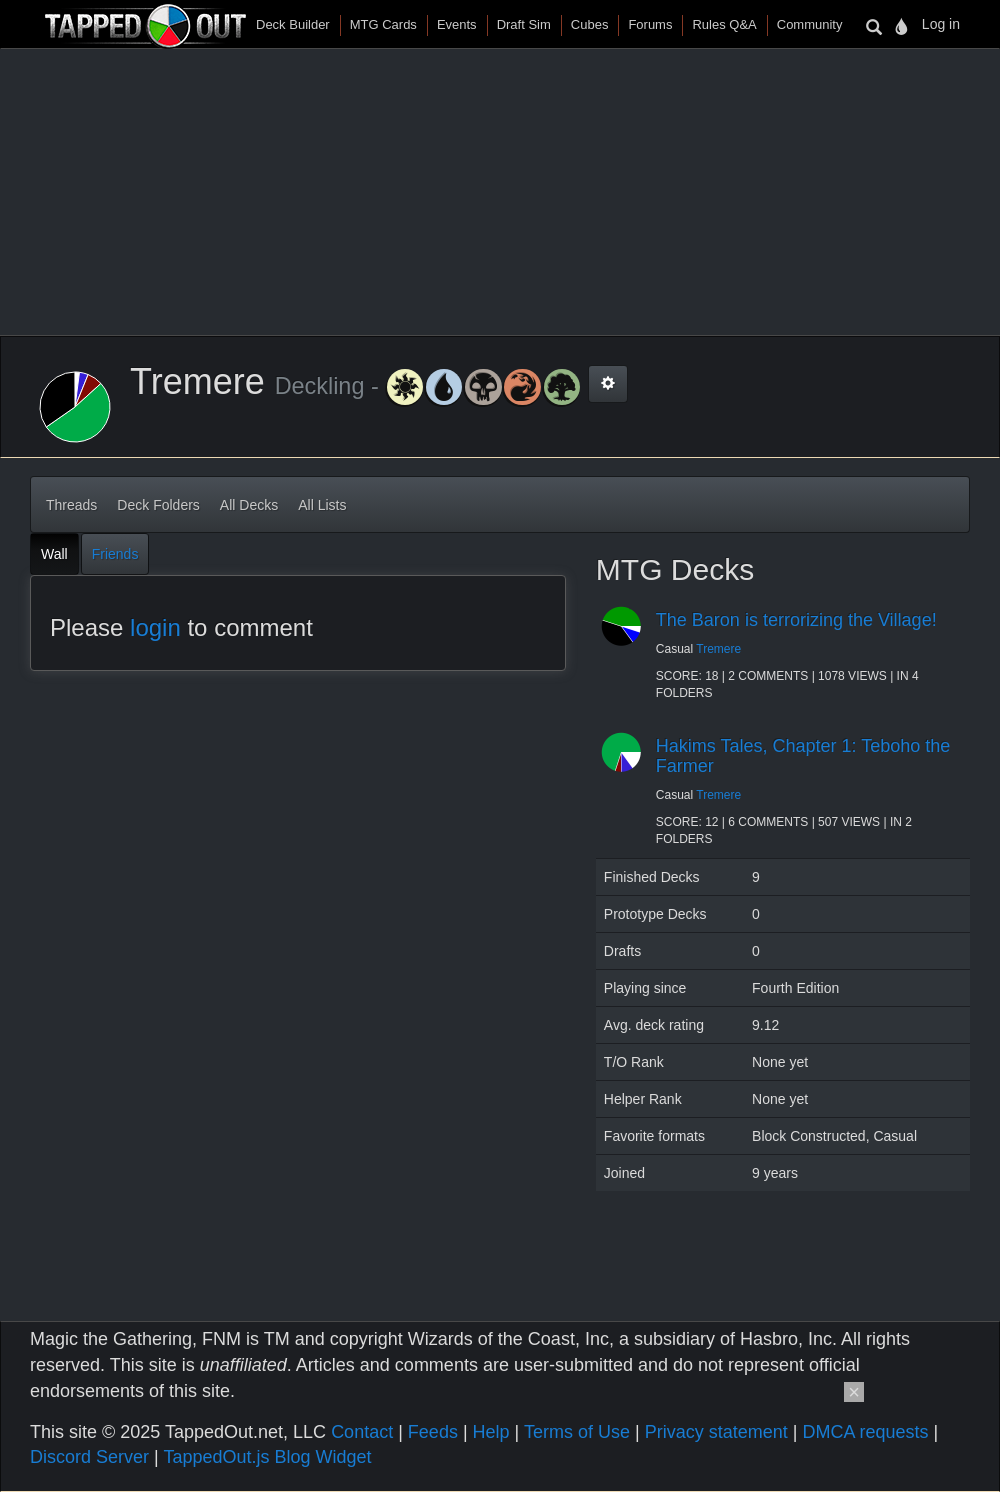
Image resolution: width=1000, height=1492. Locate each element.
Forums (650, 24)
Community (810, 24)
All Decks (249, 505)
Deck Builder (293, 24)
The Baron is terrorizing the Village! (796, 620)
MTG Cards (383, 24)
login (155, 627)
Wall (54, 554)
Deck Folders (158, 505)
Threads (71, 505)
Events (457, 24)
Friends (115, 554)
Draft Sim (524, 24)
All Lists (322, 505)
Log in (941, 24)
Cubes (590, 24)
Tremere (718, 649)
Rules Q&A (724, 24)
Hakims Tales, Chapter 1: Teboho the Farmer (803, 756)
